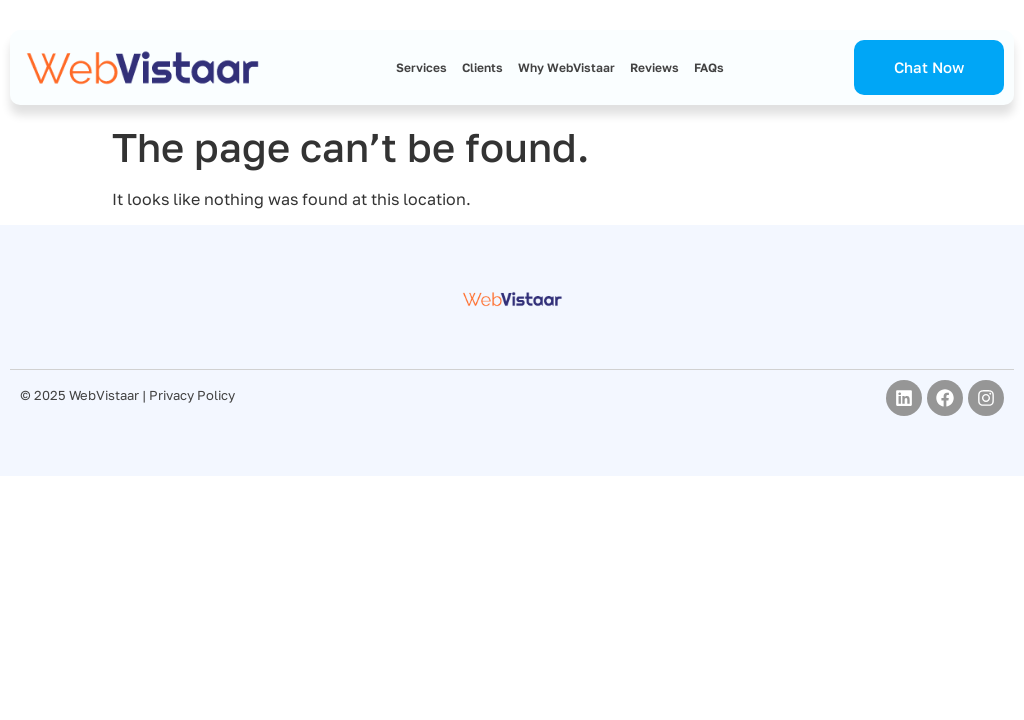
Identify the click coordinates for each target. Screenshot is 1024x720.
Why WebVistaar (566, 67)
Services (421, 67)
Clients (482, 67)
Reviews (654, 67)
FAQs (709, 67)
